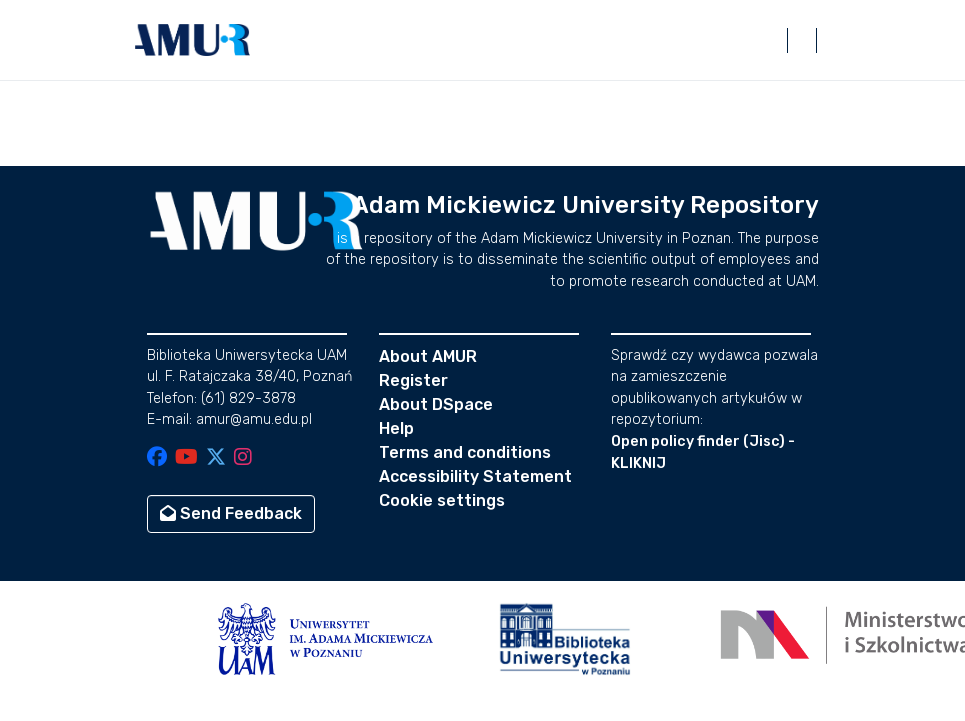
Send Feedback (231, 513)
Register (413, 380)
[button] (193, 40)
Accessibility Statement (475, 476)
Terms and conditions (465, 452)
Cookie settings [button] (442, 500)
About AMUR (428, 356)
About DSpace (436, 404)
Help (396, 428)
